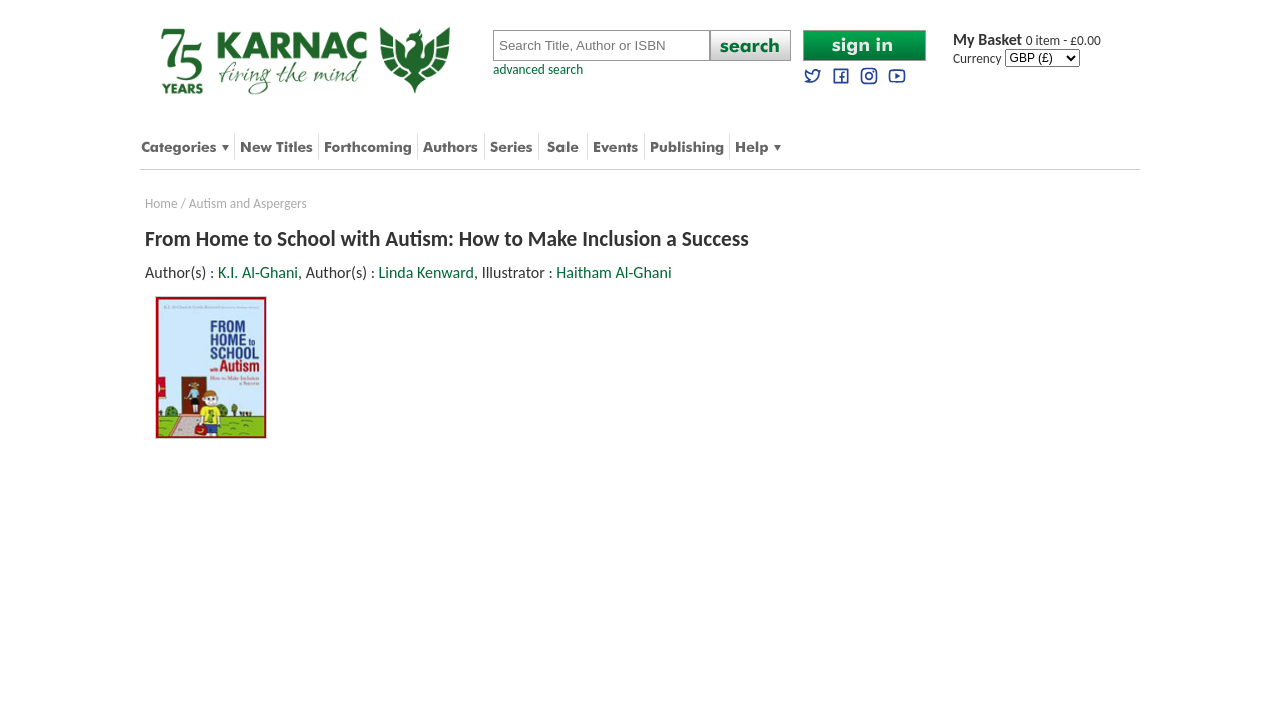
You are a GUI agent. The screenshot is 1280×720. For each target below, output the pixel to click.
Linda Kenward (426, 272)
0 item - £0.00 (1027, 40)
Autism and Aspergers (248, 203)
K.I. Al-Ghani (258, 272)
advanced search (538, 69)
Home (161, 203)
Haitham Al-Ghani (613, 272)
